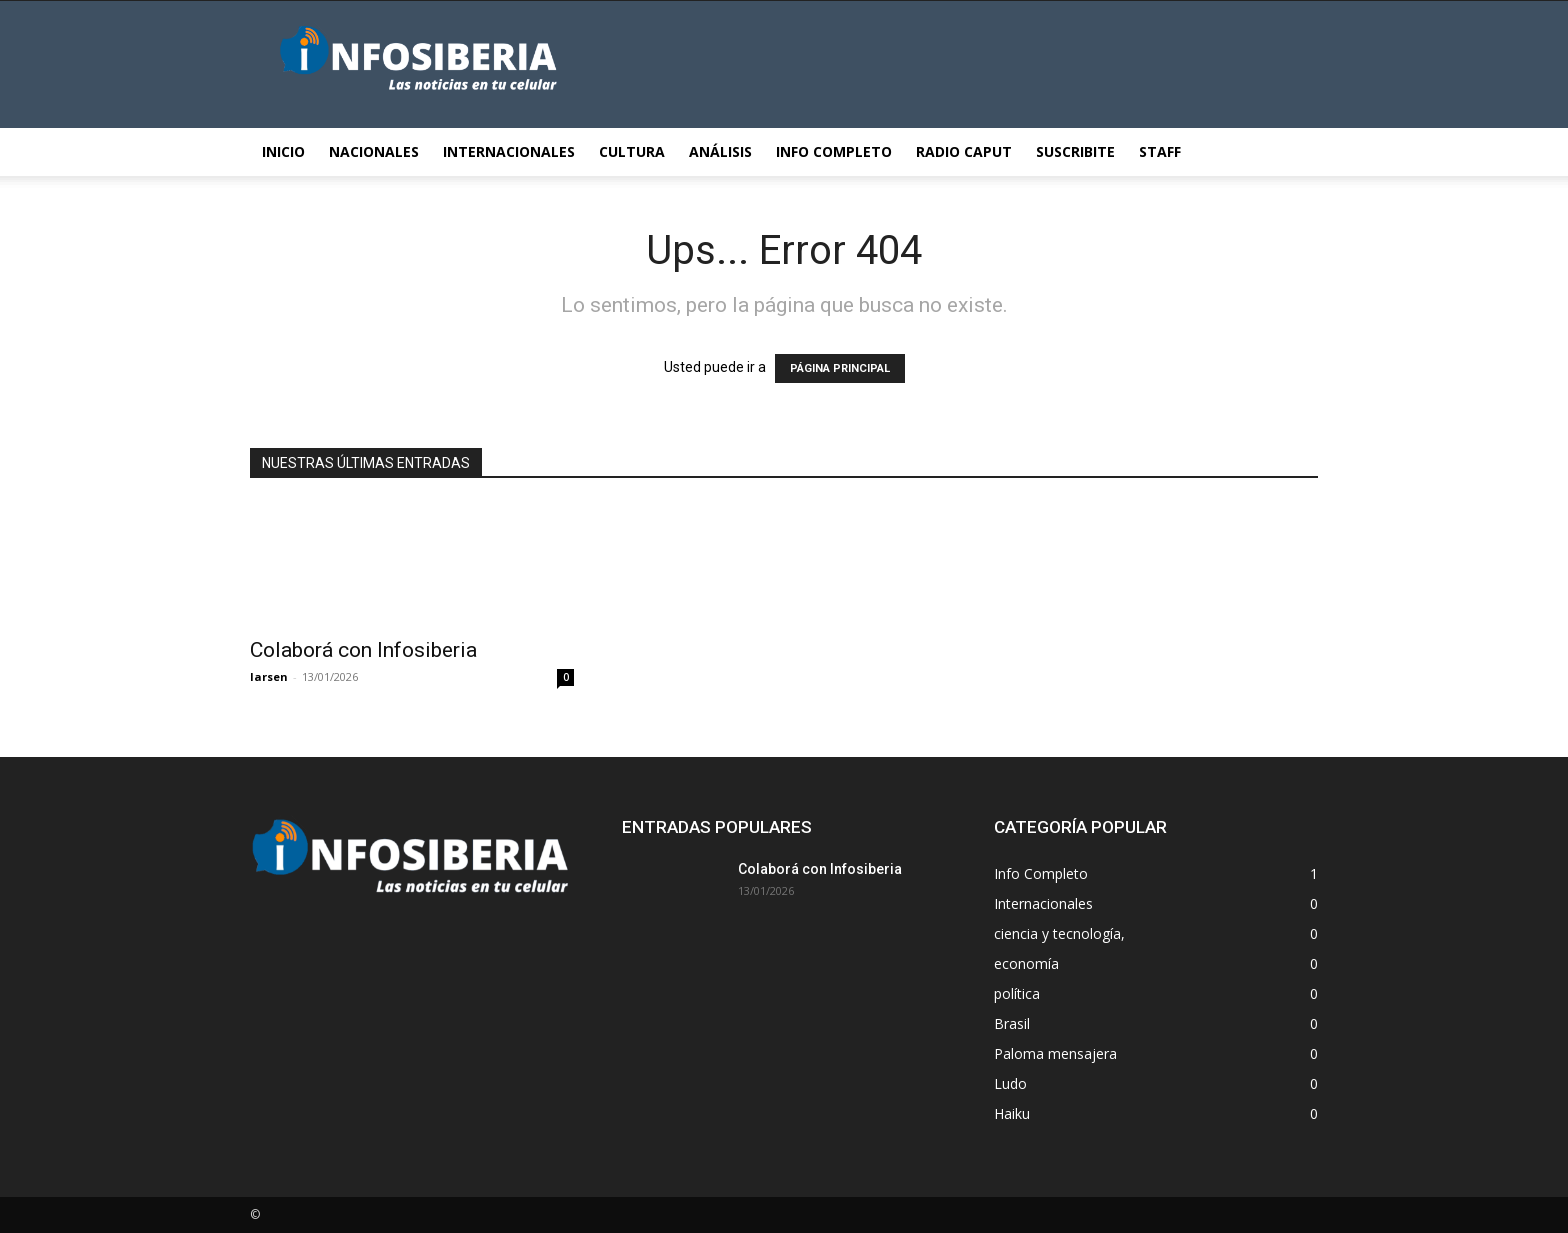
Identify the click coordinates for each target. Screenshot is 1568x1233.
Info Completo (834, 151)
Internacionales (509, 151)
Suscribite (1075, 151)
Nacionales (374, 151)
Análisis (720, 151)
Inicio (283, 151)
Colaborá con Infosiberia (363, 650)
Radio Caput (964, 151)
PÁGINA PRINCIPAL (840, 368)
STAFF (1160, 151)
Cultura (632, 151)
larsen (269, 676)
